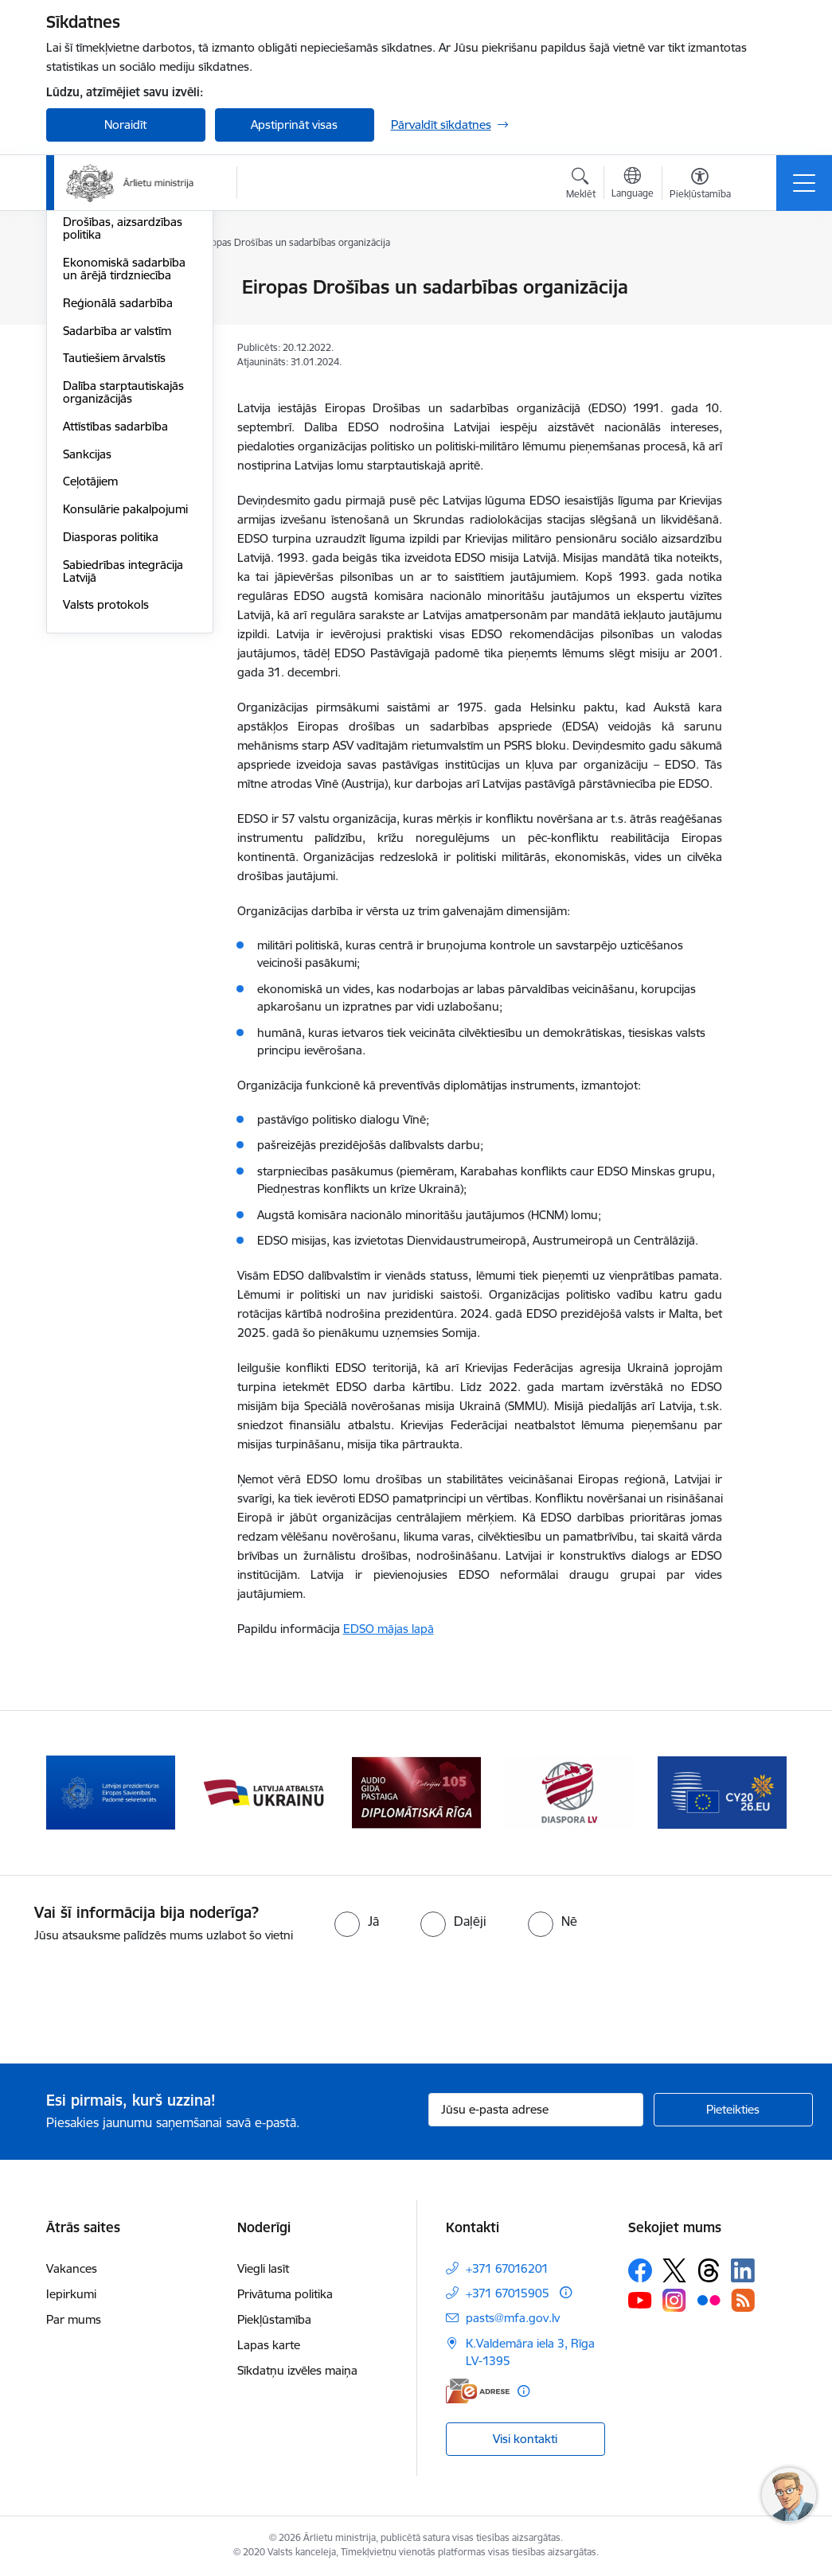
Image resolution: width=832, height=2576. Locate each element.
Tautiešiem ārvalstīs (114, 547)
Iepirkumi (71, 2293)
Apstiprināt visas (294, 124)
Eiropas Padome (107, 343)
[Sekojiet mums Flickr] (709, 2299)
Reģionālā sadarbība (118, 492)
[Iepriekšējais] (72, 1793)
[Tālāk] (760, 1793)
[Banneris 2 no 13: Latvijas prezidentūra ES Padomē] (110, 1791)
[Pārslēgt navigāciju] (804, 183)
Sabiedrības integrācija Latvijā (123, 760)
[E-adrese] (478, 2391)
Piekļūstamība (274, 2319)
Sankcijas (87, 643)
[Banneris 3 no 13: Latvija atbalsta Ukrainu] (263, 1791)
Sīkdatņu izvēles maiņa (297, 2370)
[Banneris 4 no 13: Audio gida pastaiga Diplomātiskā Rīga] (416, 1791)
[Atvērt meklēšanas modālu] (580, 185)
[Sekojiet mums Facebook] (640, 2270)
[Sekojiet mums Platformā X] (674, 2270)
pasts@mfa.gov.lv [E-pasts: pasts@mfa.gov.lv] (513, 2317)
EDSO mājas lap (385, 1628)
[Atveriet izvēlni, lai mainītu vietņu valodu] (632, 184)
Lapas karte (268, 2344)
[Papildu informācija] (566, 2292)
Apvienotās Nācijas (112, 315)
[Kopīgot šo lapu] (763, 320)
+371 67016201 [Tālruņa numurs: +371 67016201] (507, 2268)
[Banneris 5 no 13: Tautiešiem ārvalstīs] (569, 1791)
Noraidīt (125, 124)
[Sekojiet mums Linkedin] (743, 2270)
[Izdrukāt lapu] (763, 280)
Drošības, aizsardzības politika (122, 417)
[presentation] (133, 2005)
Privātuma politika (285, 2293)
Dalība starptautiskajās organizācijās (123, 581)
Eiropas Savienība (110, 287)
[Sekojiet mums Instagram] (674, 2300)
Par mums (73, 2319)
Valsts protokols (106, 793)
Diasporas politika (110, 726)
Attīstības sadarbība (115, 615)
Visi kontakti (525, 2438)
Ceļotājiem (90, 670)
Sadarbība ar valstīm (117, 520)
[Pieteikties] (733, 2109)
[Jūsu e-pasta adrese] (535, 2109)
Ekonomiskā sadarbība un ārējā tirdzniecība (124, 458)
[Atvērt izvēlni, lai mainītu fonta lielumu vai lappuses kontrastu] (700, 185)
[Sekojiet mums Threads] (709, 2270)
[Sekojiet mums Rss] (743, 2300)
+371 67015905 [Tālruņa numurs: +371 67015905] (507, 2293)
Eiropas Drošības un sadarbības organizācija (126, 378)
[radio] (356, 1921)
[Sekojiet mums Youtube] (640, 2299)
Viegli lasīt (263, 2268)
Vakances (71, 2268)
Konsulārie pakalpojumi (125, 698)
